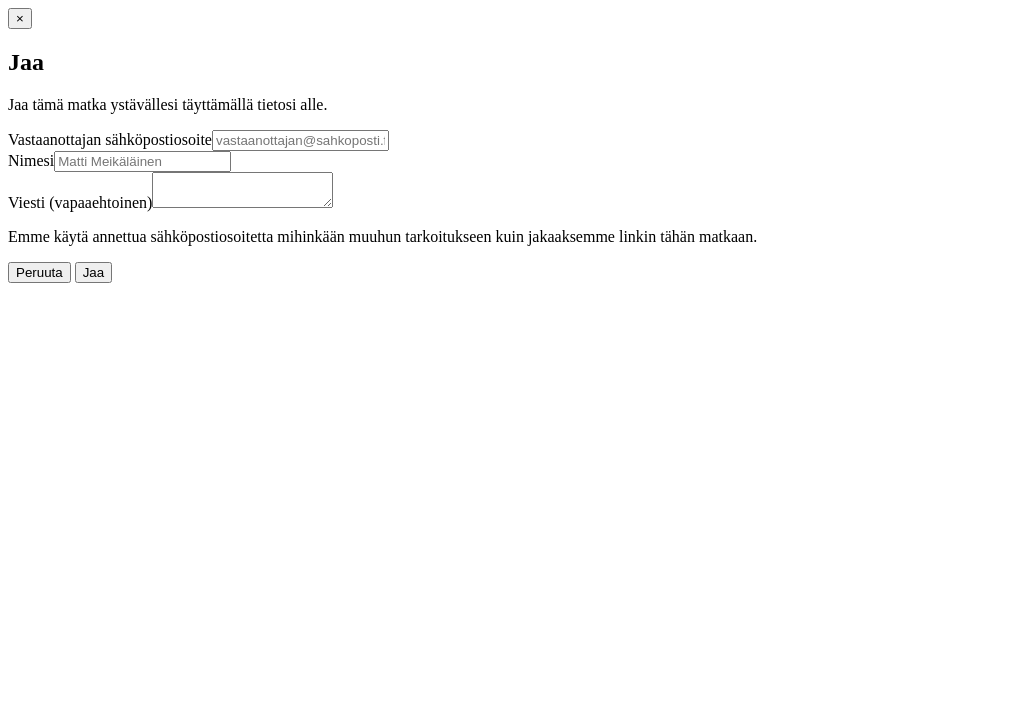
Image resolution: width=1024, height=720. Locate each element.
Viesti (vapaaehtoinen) (80, 208)
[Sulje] (20, 18)
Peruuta (39, 278)
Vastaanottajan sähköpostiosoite (110, 139)
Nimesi (31, 160)
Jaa (94, 278)
